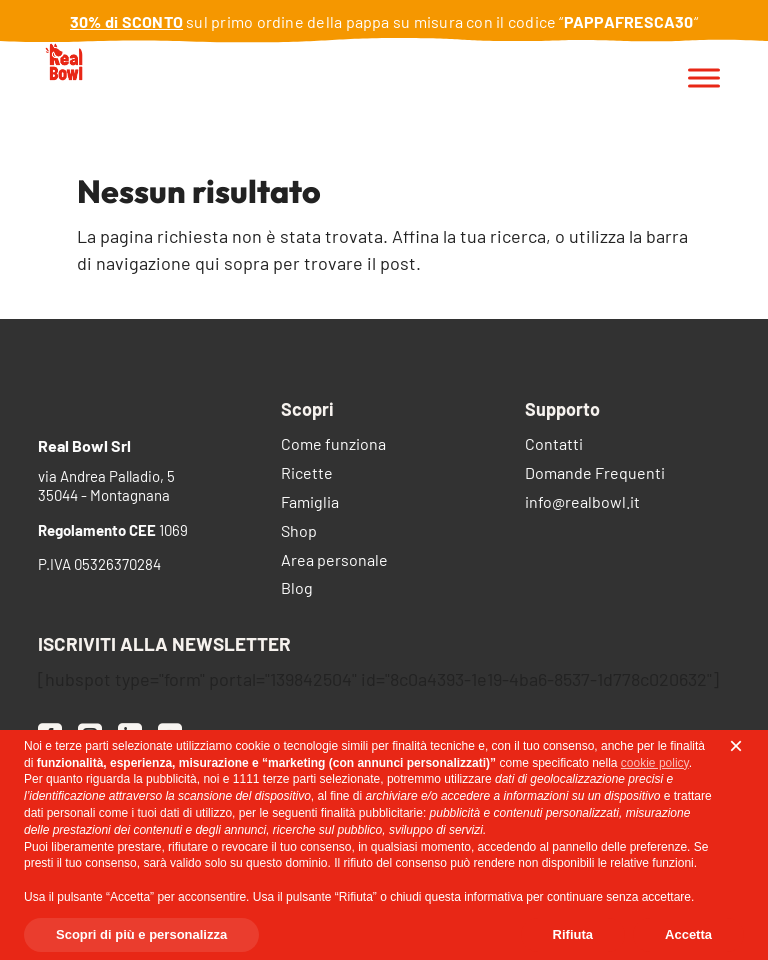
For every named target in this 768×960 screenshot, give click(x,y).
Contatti (554, 445)
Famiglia (310, 503)
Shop (299, 532)
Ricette (307, 474)
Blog (297, 589)
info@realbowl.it (582, 503)
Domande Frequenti (595, 474)
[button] (736, 746)
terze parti (289, 779)
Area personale (334, 561)
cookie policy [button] (655, 763)
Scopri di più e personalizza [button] (141, 934)
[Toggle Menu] (704, 78)
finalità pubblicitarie (372, 813)
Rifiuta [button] (573, 934)
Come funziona (333, 445)
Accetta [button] (688, 934)
